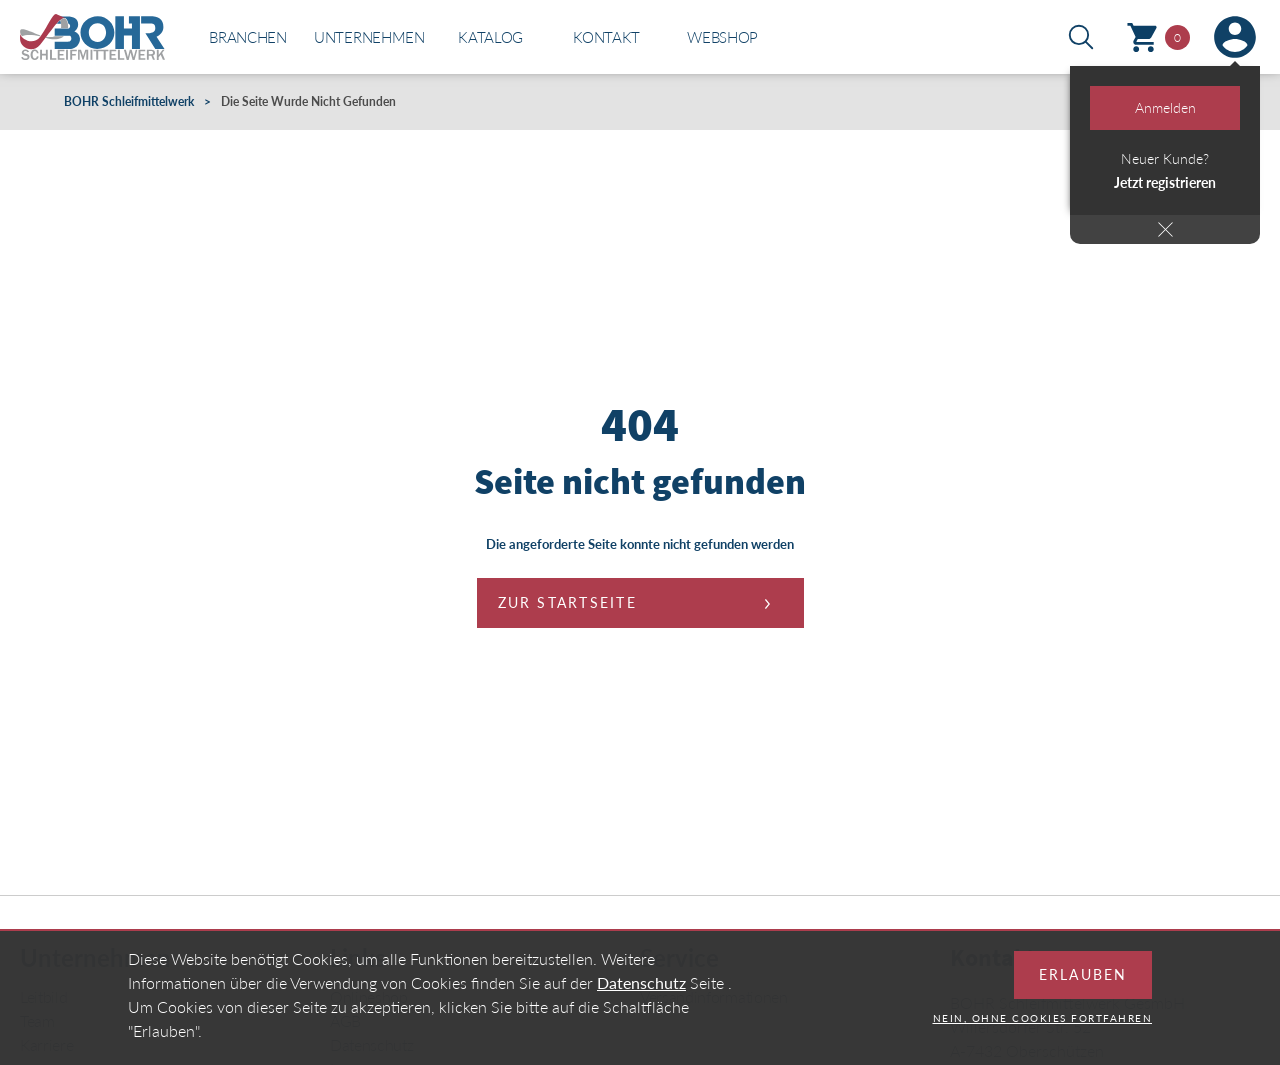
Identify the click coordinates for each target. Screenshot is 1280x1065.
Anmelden (1165, 107)
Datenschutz (641, 995)
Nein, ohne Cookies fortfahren (1043, 1031)
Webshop (722, 37)
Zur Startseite (567, 602)
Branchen (248, 37)
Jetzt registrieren (1165, 182)
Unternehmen (369, 37)
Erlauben (1083, 987)
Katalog (490, 37)
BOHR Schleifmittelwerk (129, 101)
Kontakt (606, 37)
